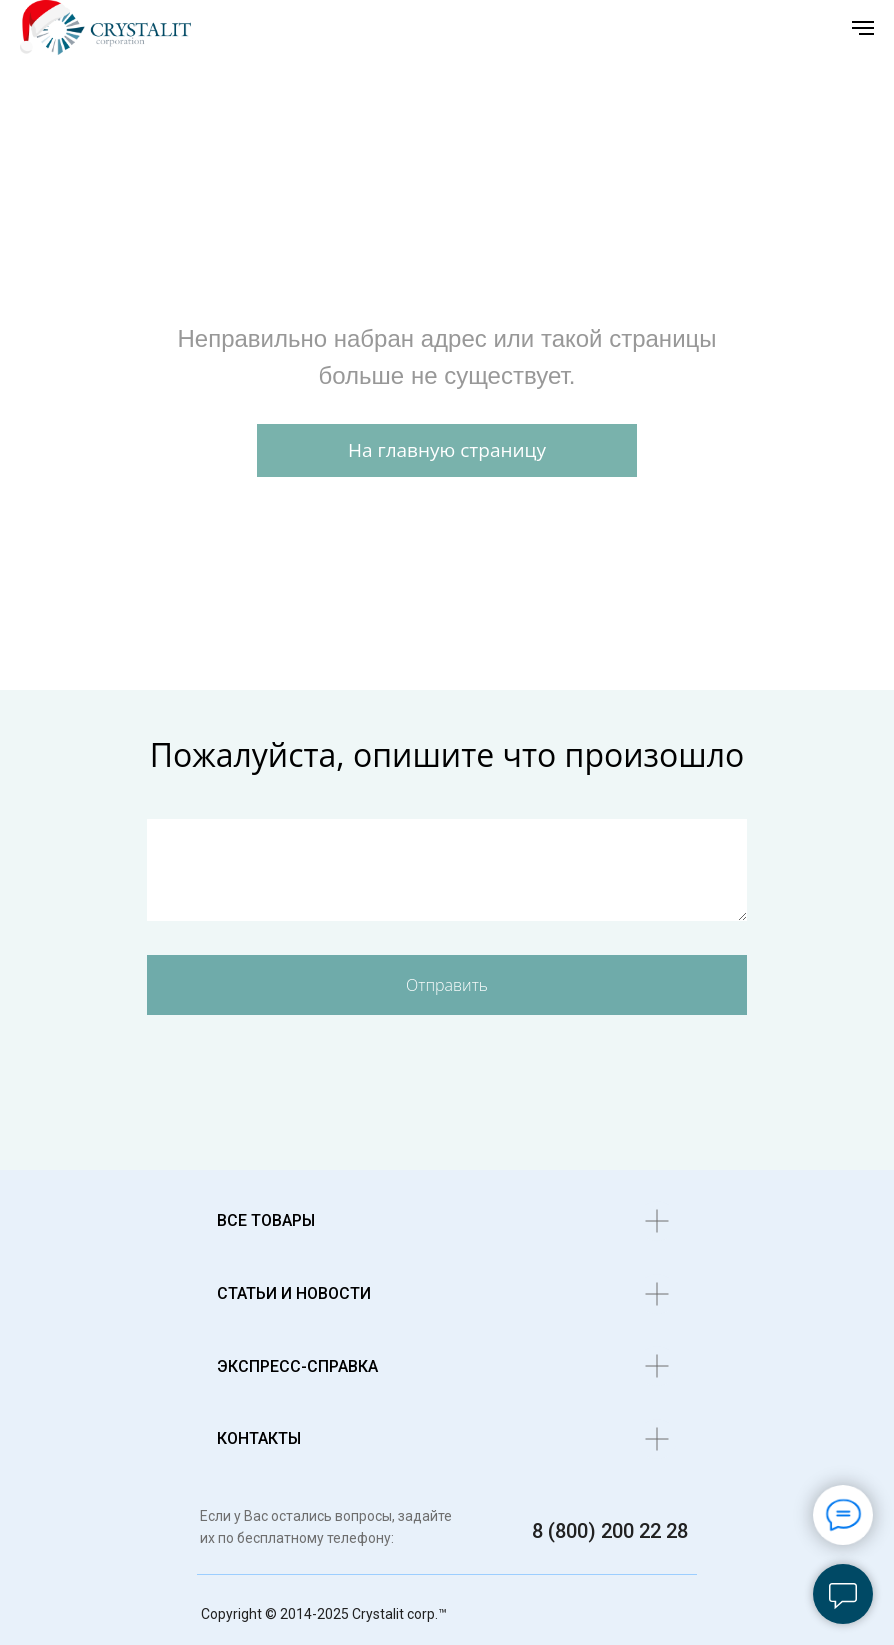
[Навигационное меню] (863, 28)
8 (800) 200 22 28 (610, 1531)
